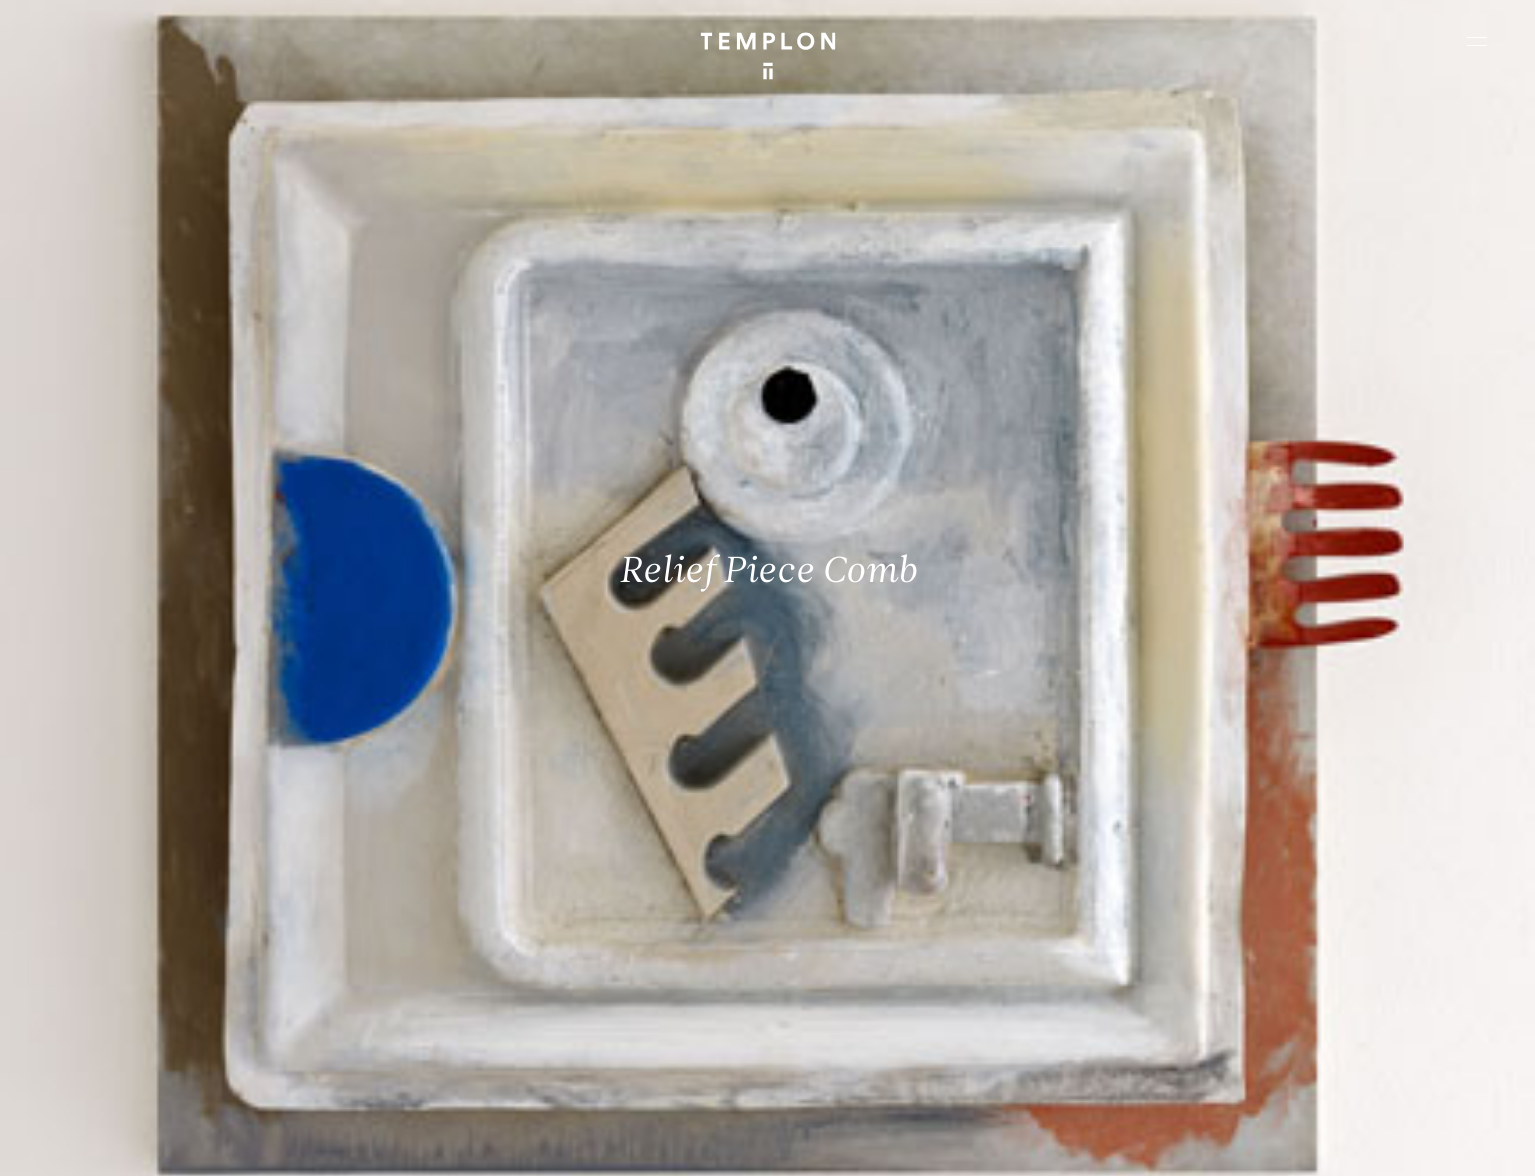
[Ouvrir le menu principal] (1477, 41)
